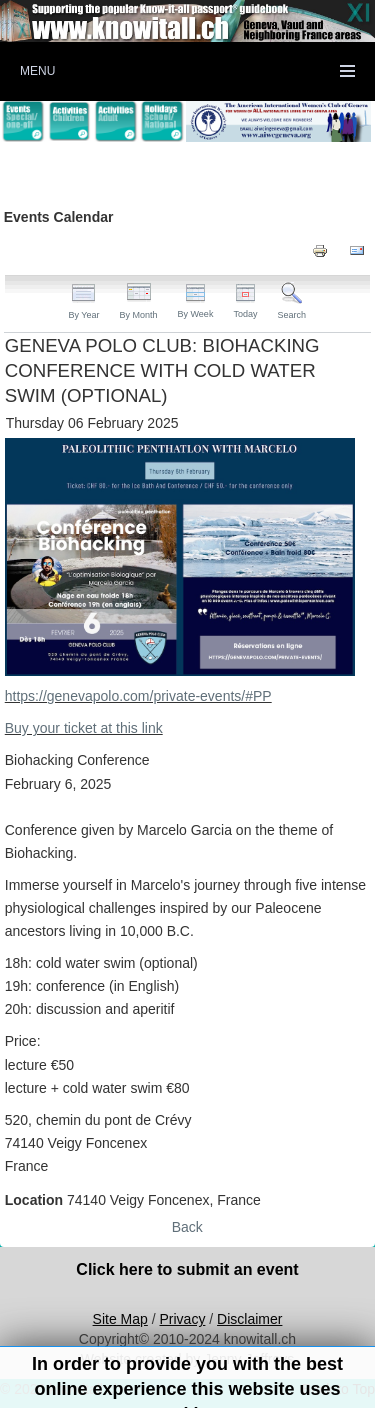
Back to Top (338, 1389)
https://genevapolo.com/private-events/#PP (138, 696)
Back (187, 1227)
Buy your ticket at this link (84, 728)
